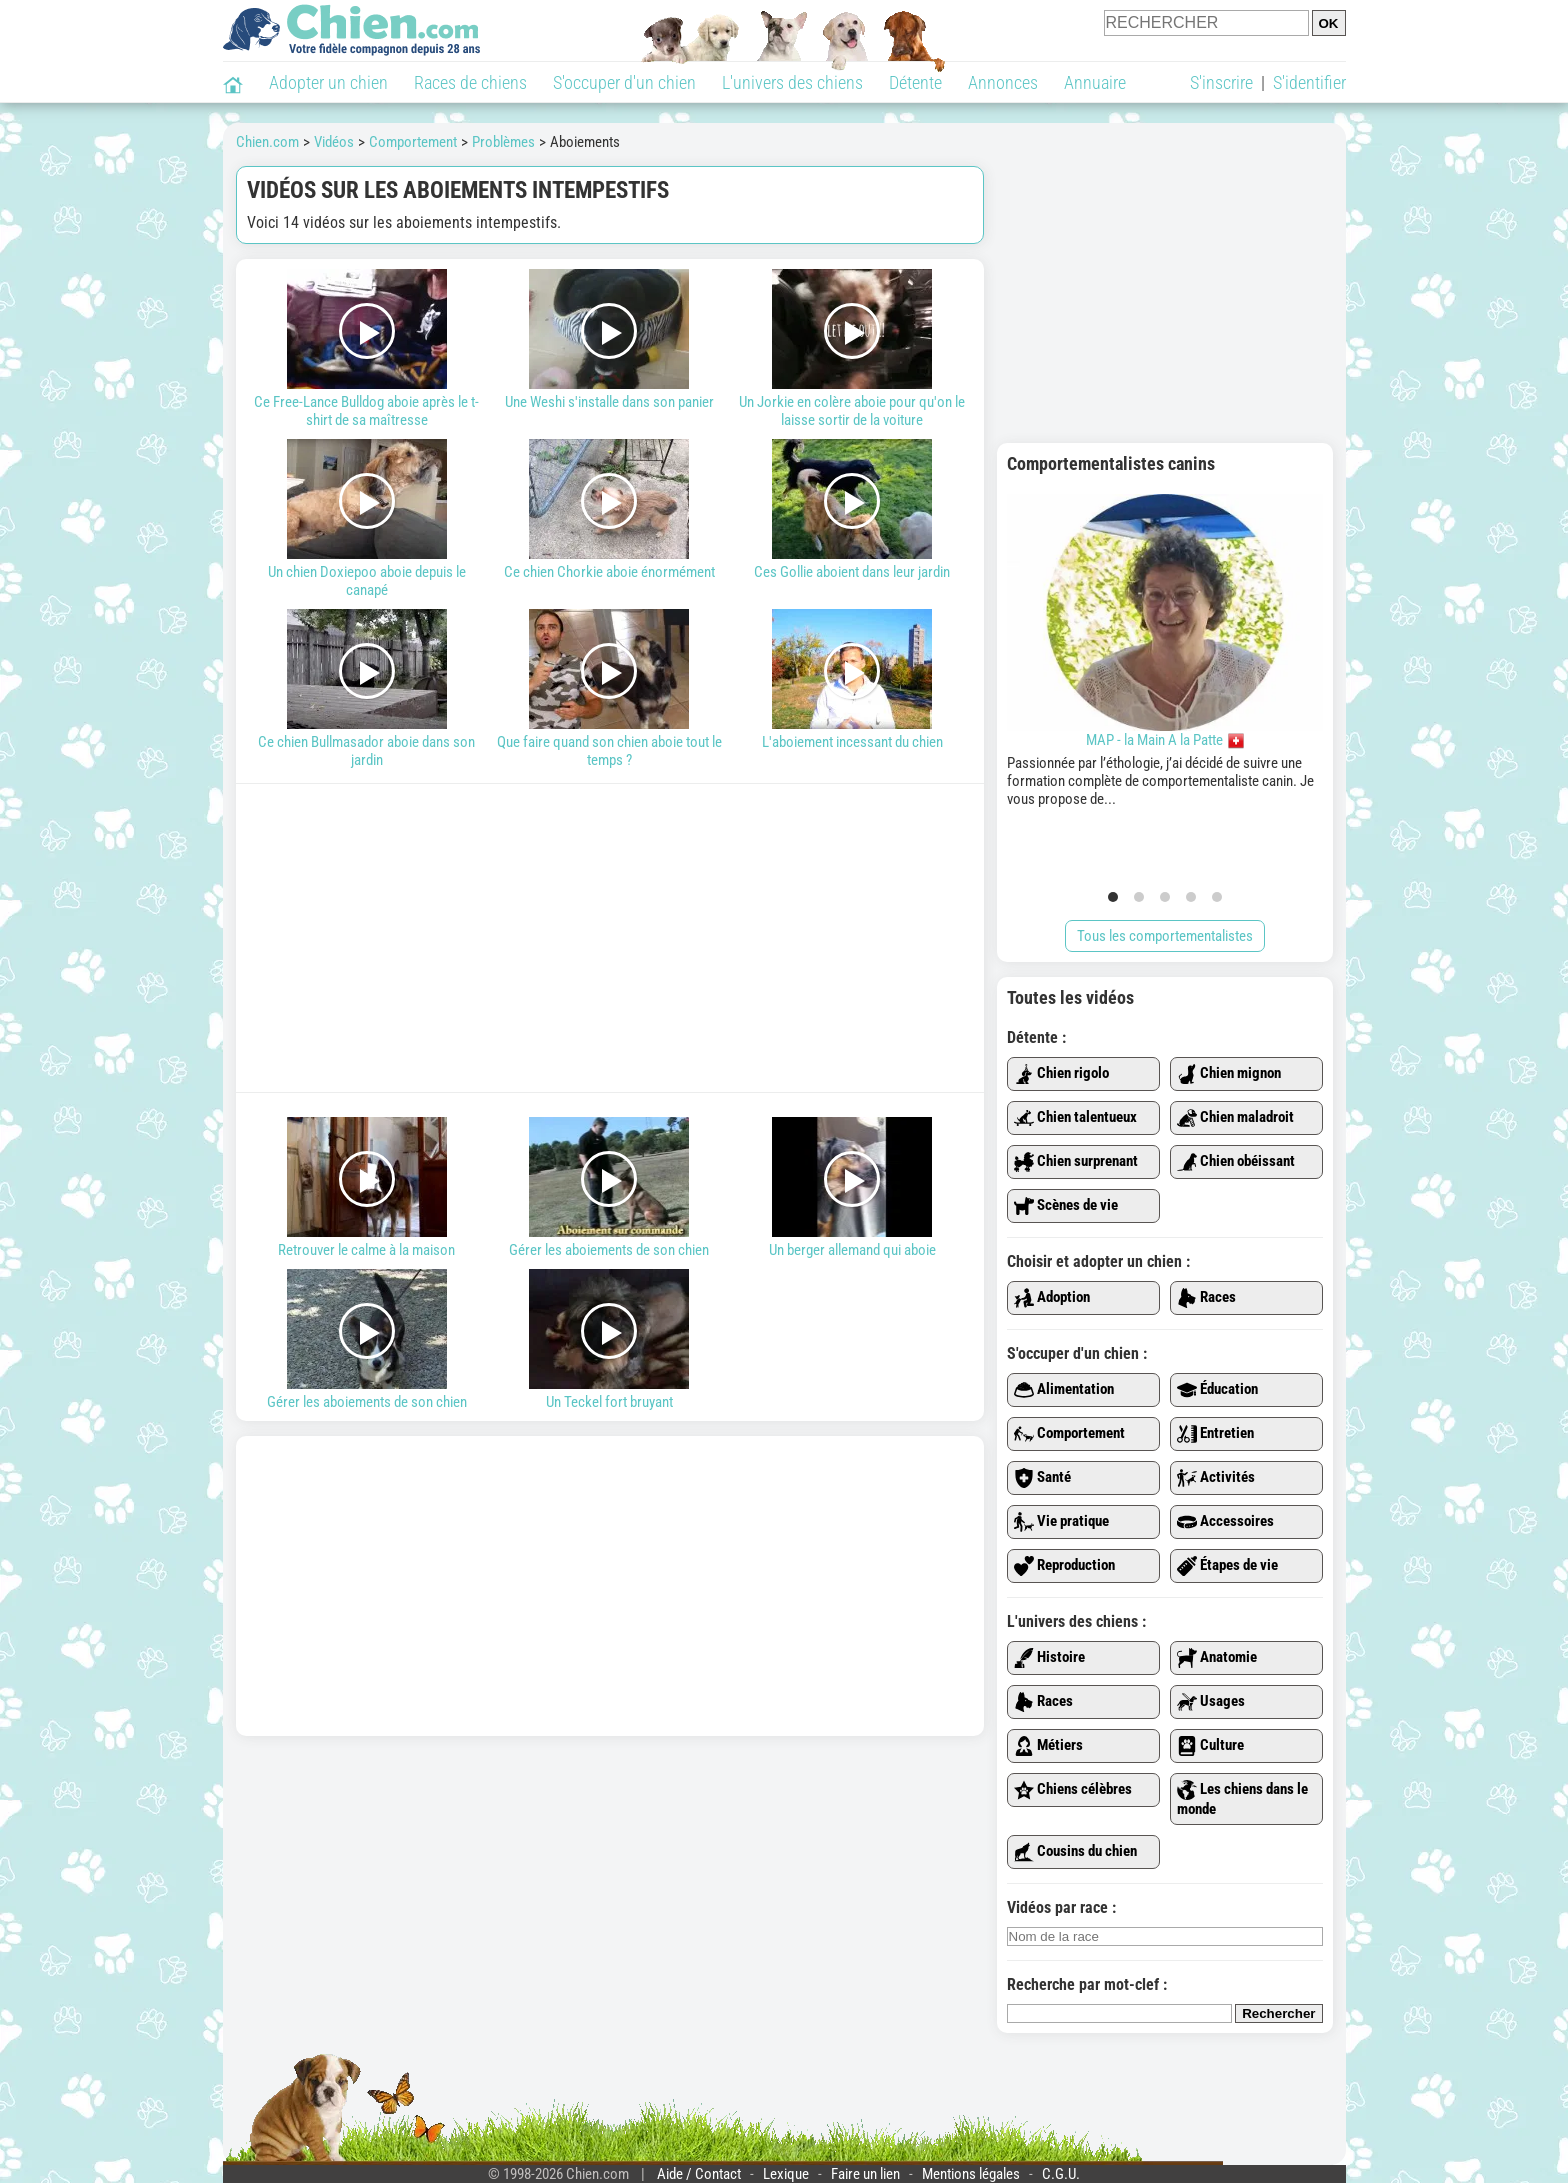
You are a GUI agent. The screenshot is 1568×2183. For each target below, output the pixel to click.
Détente (915, 82)
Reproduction (1064, 1566)
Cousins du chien (1075, 1852)
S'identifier (1309, 82)
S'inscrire (1221, 82)
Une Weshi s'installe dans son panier (609, 340)
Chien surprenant (1076, 1162)
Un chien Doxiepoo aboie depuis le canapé (367, 519)
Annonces (1003, 82)
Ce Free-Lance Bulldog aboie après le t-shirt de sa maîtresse (367, 349)
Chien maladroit (1235, 1118)
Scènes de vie (1066, 1206)
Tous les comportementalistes (1165, 936)
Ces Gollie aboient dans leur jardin (852, 510)
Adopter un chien (328, 82)
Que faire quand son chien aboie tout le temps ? (609, 689)
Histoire (1049, 1658)
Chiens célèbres (1073, 1790)
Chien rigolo (1061, 1074)
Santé (1042, 1478)
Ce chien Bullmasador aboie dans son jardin (367, 689)
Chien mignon (1229, 1074)
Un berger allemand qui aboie (852, 1188)
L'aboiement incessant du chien (852, 680)
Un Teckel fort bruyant (609, 1340)
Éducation (1217, 1390)
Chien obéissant (1236, 1162)
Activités (1216, 1478)
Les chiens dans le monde (1242, 1799)
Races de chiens (470, 82)
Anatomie (1217, 1658)
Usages (1211, 1702)
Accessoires (1225, 1522)
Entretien (1215, 1434)
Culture (1210, 1746)
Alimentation (1064, 1390)
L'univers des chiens (792, 82)
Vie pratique (1061, 1522)
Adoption (1052, 1298)
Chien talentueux (1075, 1118)
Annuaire (1095, 82)
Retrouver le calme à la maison (367, 1188)
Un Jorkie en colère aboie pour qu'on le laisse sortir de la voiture (852, 349)
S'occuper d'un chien (624, 82)
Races (1206, 1298)
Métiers (1048, 1746)
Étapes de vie (1227, 1566)
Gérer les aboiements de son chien (609, 1188)
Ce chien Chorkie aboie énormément (609, 510)
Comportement (1069, 1434)
